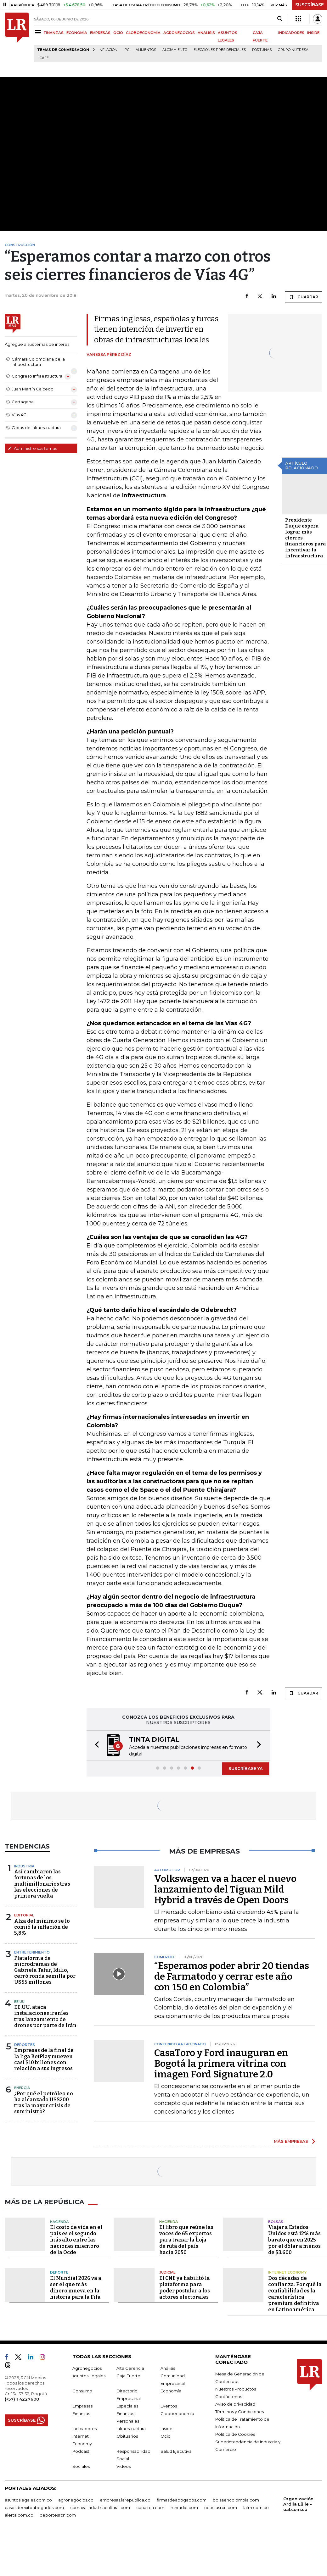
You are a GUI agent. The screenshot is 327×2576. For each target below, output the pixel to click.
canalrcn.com (150, 2507)
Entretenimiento (32, 1952)
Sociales (81, 2466)
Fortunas (262, 50)
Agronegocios (87, 2368)
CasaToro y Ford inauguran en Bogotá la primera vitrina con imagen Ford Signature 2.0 (221, 2063)
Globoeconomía (177, 2413)
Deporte (59, 2272)
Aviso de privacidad (235, 2404)
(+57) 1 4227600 (22, 2399)
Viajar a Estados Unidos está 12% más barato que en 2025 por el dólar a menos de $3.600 (294, 2239)
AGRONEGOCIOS (179, 32)
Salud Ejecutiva (176, 2451)
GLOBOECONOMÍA (143, 32)
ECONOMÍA (76, 32)
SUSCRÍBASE (309, 5)
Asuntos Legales (88, 2375)
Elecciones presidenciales (220, 50)
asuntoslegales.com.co (28, 2499)
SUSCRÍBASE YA (245, 1768)
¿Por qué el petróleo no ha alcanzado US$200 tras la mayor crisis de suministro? (43, 2103)
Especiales (127, 2405)
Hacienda (59, 2221)
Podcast (80, 2451)
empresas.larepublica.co (125, 2499)
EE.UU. (19, 2001)
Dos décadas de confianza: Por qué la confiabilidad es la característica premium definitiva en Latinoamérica (295, 2294)
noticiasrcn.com (220, 2507)
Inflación (108, 50)
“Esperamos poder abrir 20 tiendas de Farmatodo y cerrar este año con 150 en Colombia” (231, 1976)
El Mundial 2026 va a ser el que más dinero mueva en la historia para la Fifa (75, 2287)
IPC (126, 50)
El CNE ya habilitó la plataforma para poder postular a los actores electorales (184, 2287)
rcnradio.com (184, 2507)
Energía (22, 2088)
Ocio (166, 2436)
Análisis (168, 2368)
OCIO (118, 32)
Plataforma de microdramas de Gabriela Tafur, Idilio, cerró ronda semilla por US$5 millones (45, 1970)
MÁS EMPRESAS (291, 2141)
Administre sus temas (32, 448)
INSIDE (313, 32)
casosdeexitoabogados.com (34, 2507)
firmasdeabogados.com (181, 2499)
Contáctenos (228, 2396)
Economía (171, 2390)
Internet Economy (287, 2272)
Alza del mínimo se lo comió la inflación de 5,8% (42, 1927)
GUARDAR (303, 296)
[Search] (279, 19)
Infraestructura (131, 2428)
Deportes (24, 2045)
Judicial (167, 2272)
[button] (95, 1746)
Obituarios (127, 2436)
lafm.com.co (256, 2507)
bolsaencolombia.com (236, 2499)
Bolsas (275, 2221)
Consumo (82, 2390)
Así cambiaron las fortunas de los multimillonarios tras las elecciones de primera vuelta (42, 1884)
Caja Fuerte (128, 2375)
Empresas (82, 2405)
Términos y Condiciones (239, 2411)
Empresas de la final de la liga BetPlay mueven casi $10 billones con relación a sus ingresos (44, 2059)
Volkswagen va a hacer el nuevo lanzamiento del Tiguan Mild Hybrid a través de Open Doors (225, 1889)
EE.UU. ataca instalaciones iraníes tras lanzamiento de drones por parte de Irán (45, 2016)
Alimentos (146, 50)
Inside (166, 2428)
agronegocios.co (75, 2499)
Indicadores (84, 2428)
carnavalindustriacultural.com (100, 2507)
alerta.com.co (19, 2515)
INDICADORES (291, 32)
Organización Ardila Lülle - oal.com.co (298, 2504)
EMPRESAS (100, 32)
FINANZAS (54, 32)
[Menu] (39, 32)
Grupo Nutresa (293, 50)
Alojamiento (174, 50)
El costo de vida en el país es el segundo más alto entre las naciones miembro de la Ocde (76, 2239)
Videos (123, 2466)
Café (44, 58)
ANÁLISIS (206, 32)
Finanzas (81, 2413)
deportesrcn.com (58, 2515)
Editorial (24, 1915)
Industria (24, 1866)
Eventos (169, 2405)
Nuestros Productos (235, 2388)
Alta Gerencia (130, 2368)
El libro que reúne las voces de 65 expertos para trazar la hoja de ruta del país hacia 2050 (186, 2239)
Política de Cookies (235, 2434)
